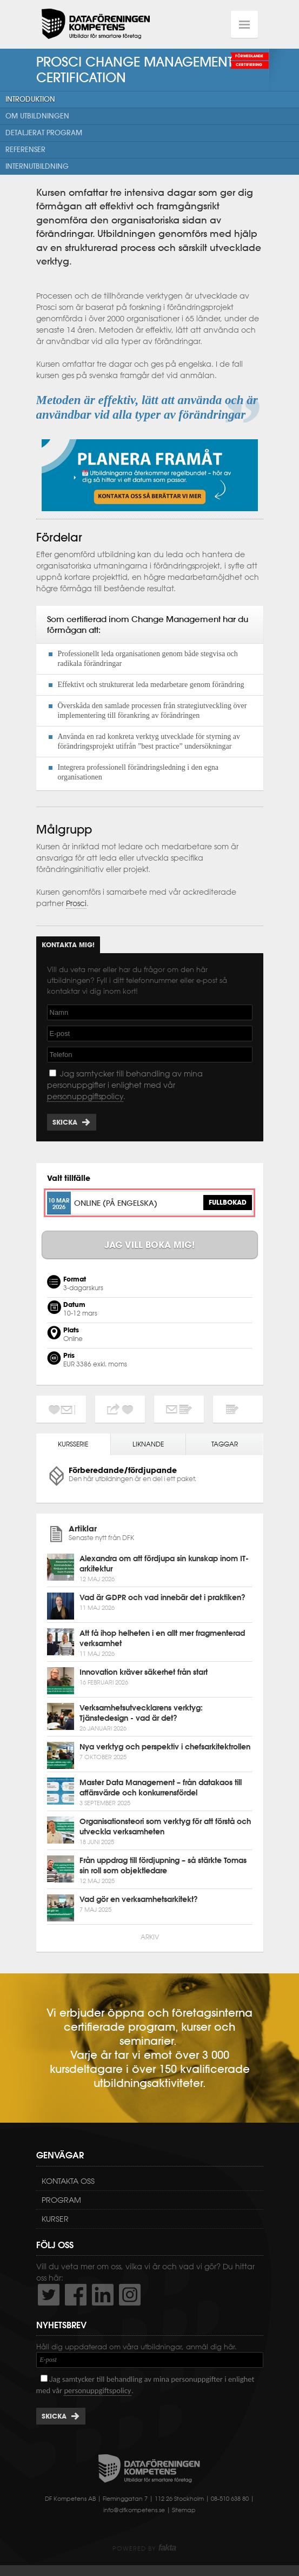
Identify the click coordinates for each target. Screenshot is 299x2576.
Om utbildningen (37, 116)
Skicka (64, 1122)
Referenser (25, 149)
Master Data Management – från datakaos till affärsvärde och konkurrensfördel (160, 1788)
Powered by (144, 2548)
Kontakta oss (68, 2181)
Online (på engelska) (115, 1203)
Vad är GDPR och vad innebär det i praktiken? (162, 1597)
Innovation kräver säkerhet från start (143, 1672)
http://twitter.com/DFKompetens (48, 2295)
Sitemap (184, 2510)
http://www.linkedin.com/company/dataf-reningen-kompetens (103, 2295)
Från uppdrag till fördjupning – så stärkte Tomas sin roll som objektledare (163, 1865)
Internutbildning (37, 166)
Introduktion (30, 99)
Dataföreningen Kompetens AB (96, 24)
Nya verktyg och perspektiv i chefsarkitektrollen (164, 1747)
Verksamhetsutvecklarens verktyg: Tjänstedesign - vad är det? (141, 1713)
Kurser (55, 2219)
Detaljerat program (43, 132)
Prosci (76, 903)
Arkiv (150, 1937)
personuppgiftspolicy (85, 1096)
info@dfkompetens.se (134, 2510)
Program (61, 2200)
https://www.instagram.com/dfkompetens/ (130, 2295)
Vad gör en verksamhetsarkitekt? (138, 1899)
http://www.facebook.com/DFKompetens (76, 2295)
